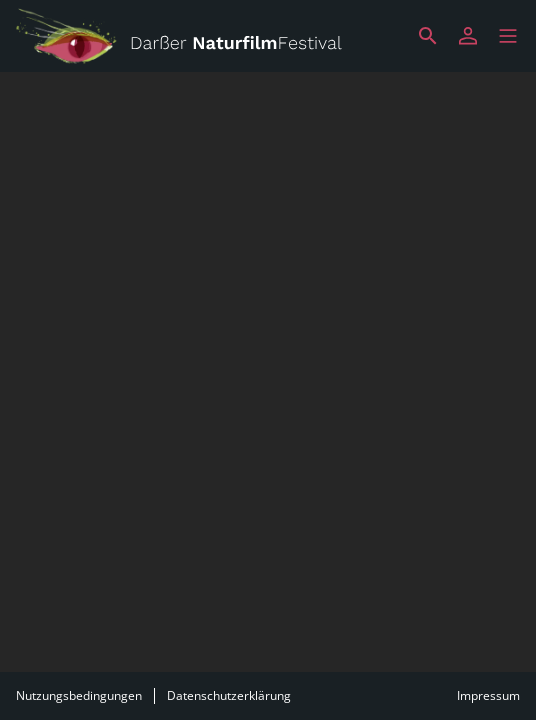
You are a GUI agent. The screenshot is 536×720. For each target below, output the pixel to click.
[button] (508, 36)
